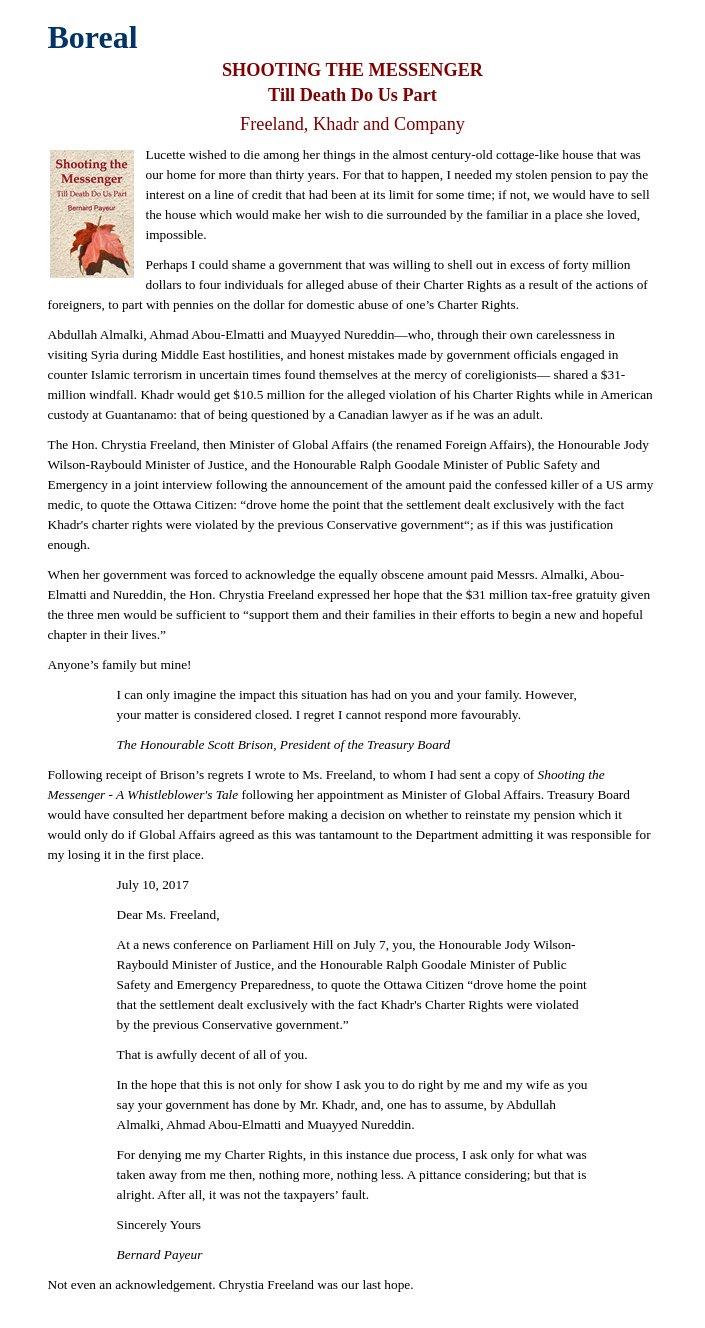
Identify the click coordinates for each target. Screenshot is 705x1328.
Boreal (93, 37)
